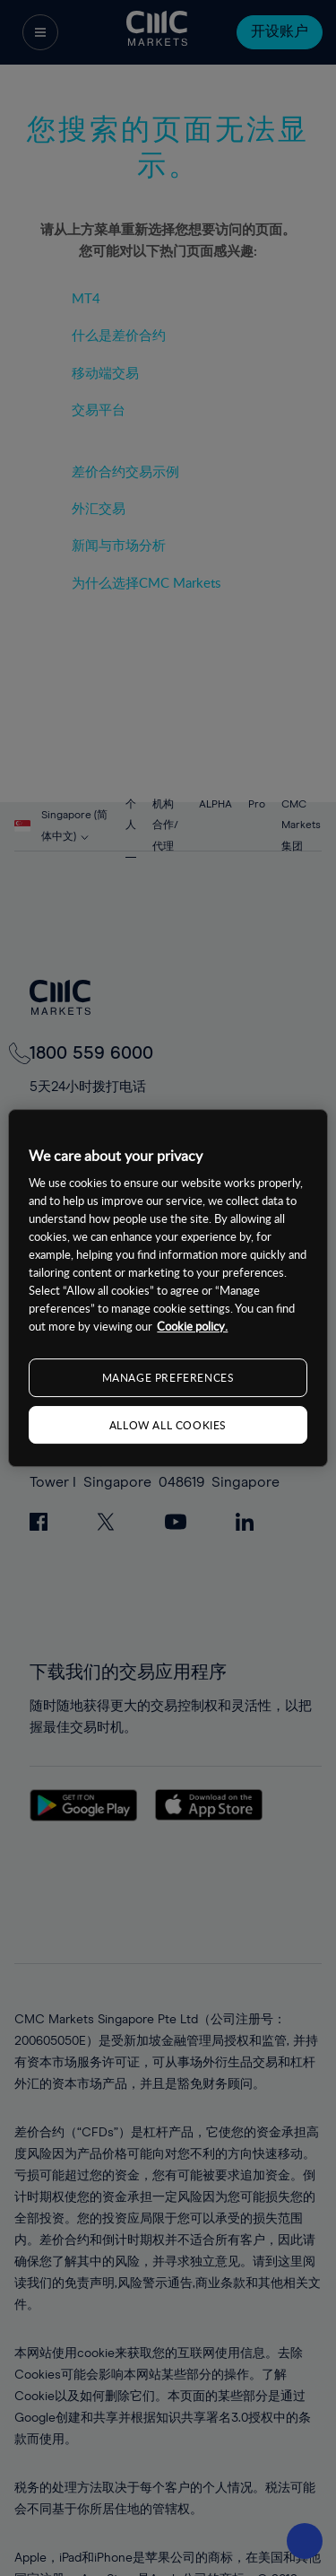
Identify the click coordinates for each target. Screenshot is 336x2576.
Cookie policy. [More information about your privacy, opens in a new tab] (192, 1326)
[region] (167, 1288)
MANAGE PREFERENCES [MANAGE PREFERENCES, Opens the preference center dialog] (168, 1377)
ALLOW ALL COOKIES (168, 1425)
